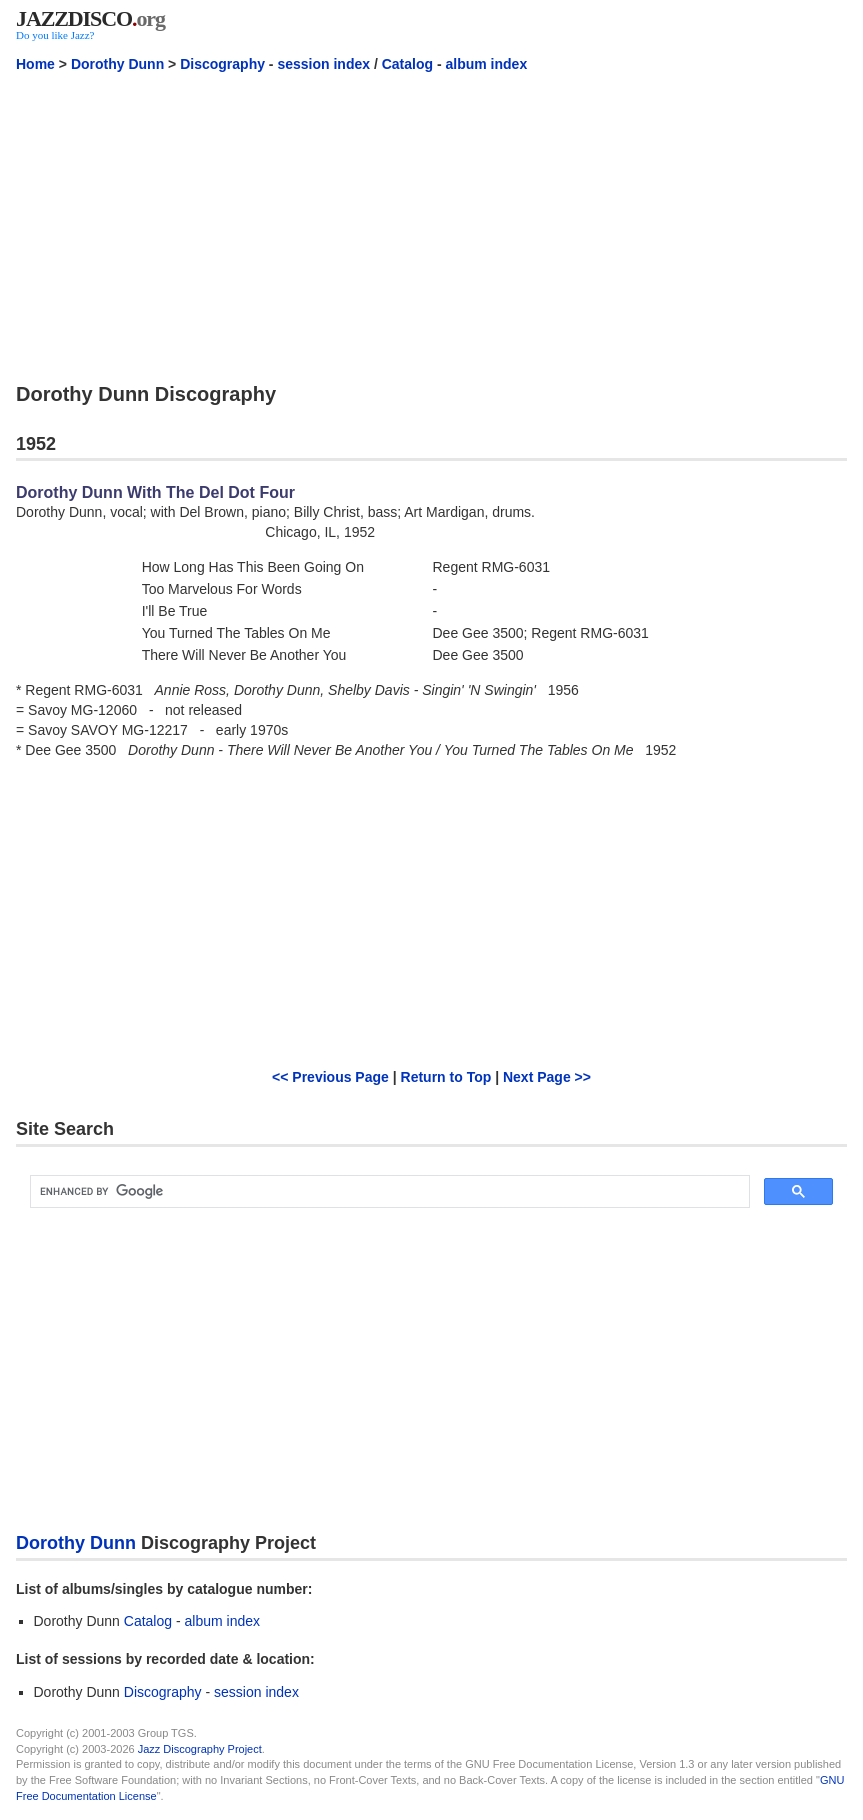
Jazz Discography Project (200, 1749)
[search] (388, 1192)
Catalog (407, 64)
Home (35, 64)
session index (323, 64)
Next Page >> (547, 1077)
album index (487, 64)
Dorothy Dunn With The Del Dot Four (155, 492)
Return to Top (446, 1077)
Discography (222, 64)
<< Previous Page (330, 1077)
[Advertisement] (431, 227)
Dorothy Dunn (117, 64)
